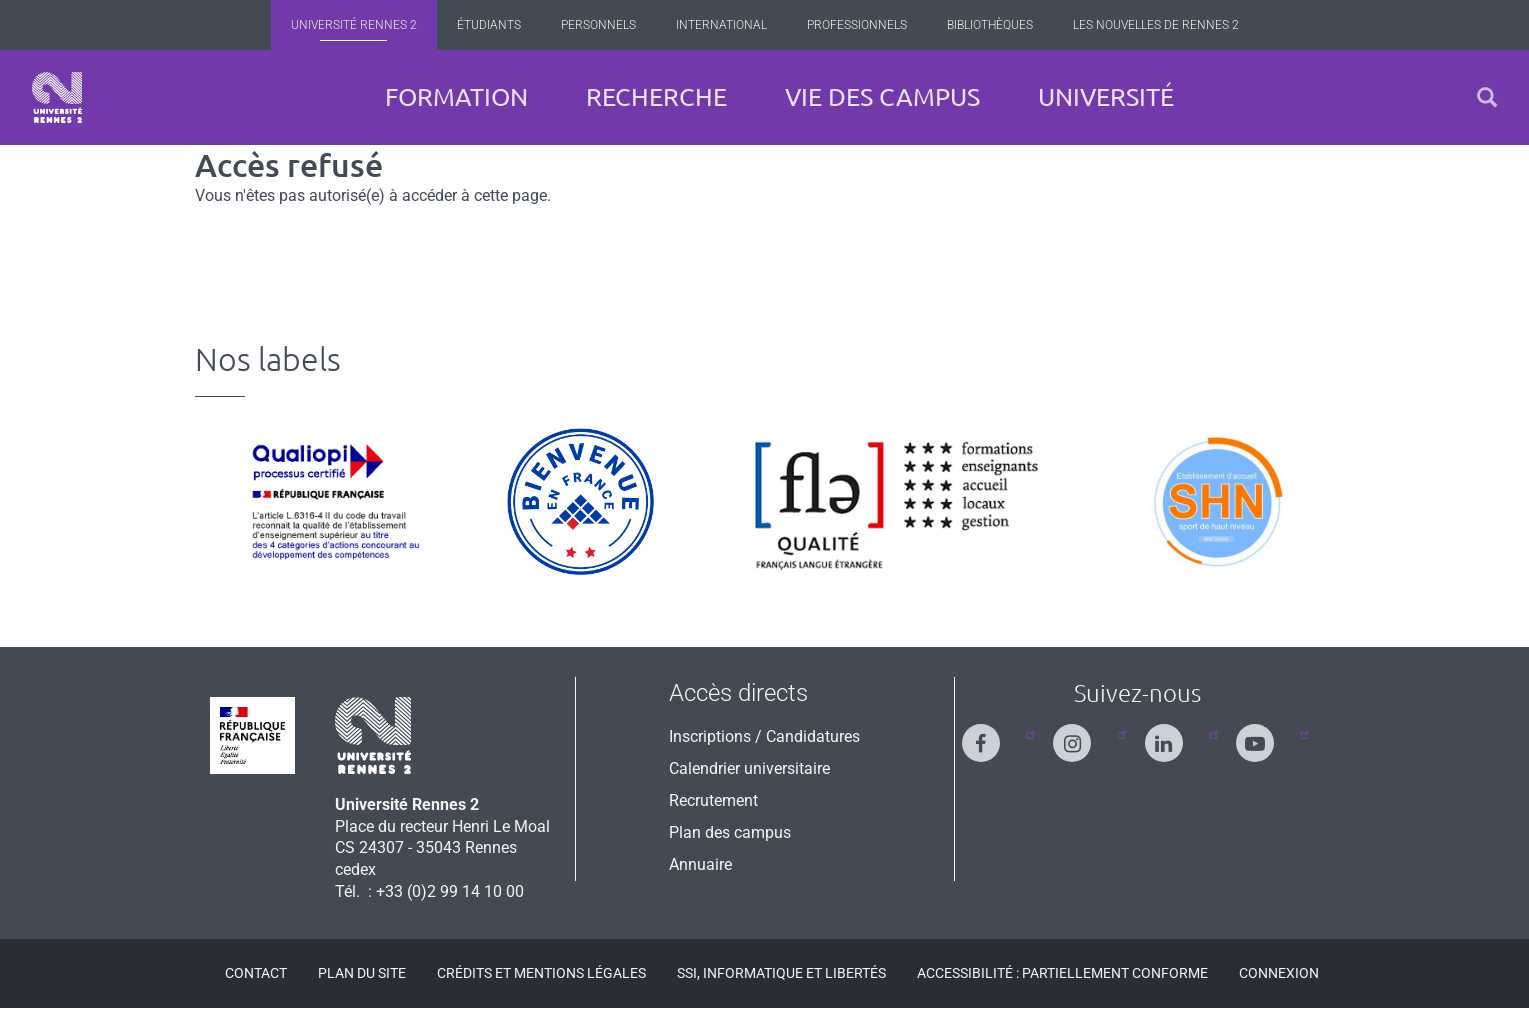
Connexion (1279, 973)
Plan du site (362, 973)
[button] (1487, 97)
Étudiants (489, 25)
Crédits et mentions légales (541, 973)
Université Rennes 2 (354, 25)
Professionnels (857, 25)
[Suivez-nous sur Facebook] (993, 734)
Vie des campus (882, 97)
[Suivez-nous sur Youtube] (1267, 734)
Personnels (598, 25)
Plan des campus (730, 832)
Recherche (656, 97)
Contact (256, 973)
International (721, 25)
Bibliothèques (990, 25)
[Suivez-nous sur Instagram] (1084, 734)
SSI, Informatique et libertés (781, 973)
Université (1106, 97)
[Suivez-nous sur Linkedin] (1176, 734)
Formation (456, 97)
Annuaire (700, 864)
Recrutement (713, 800)
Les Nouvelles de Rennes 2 (1156, 25)
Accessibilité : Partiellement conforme (1062, 973)
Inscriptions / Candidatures (764, 736)
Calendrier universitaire (749, 768)
